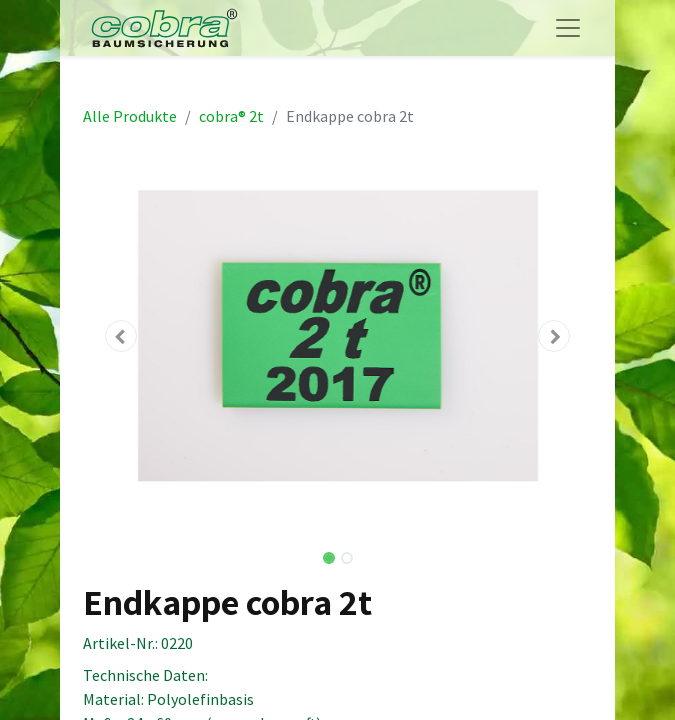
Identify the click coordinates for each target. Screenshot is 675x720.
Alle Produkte (130, 116)
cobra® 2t (231, 116)
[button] (121, 336)
